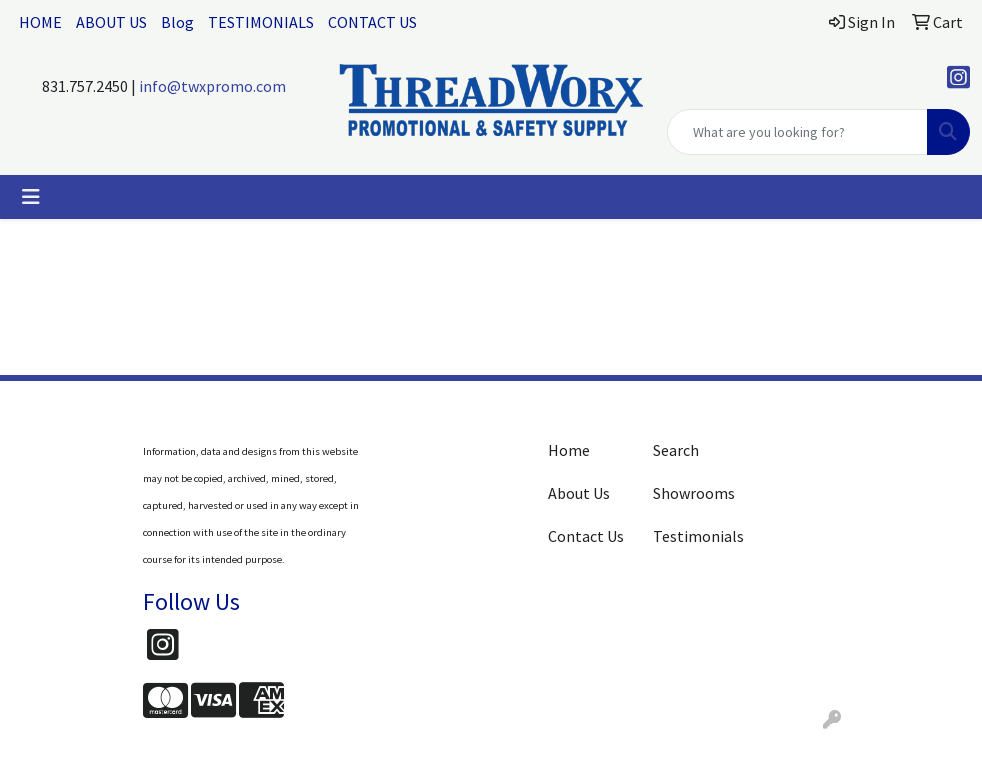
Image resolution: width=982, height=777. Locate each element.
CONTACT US (372, 22)
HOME (40, 22)
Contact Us (586, 536)
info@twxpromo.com (212, 86)
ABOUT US (111, 22)
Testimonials (693, 536)
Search (676, 450)
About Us (579, 493)
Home (569, 450)
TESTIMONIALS (261, 22)
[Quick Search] (797, 132)
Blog (177, 22)
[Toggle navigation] (31, 197)
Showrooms (693, 493)
